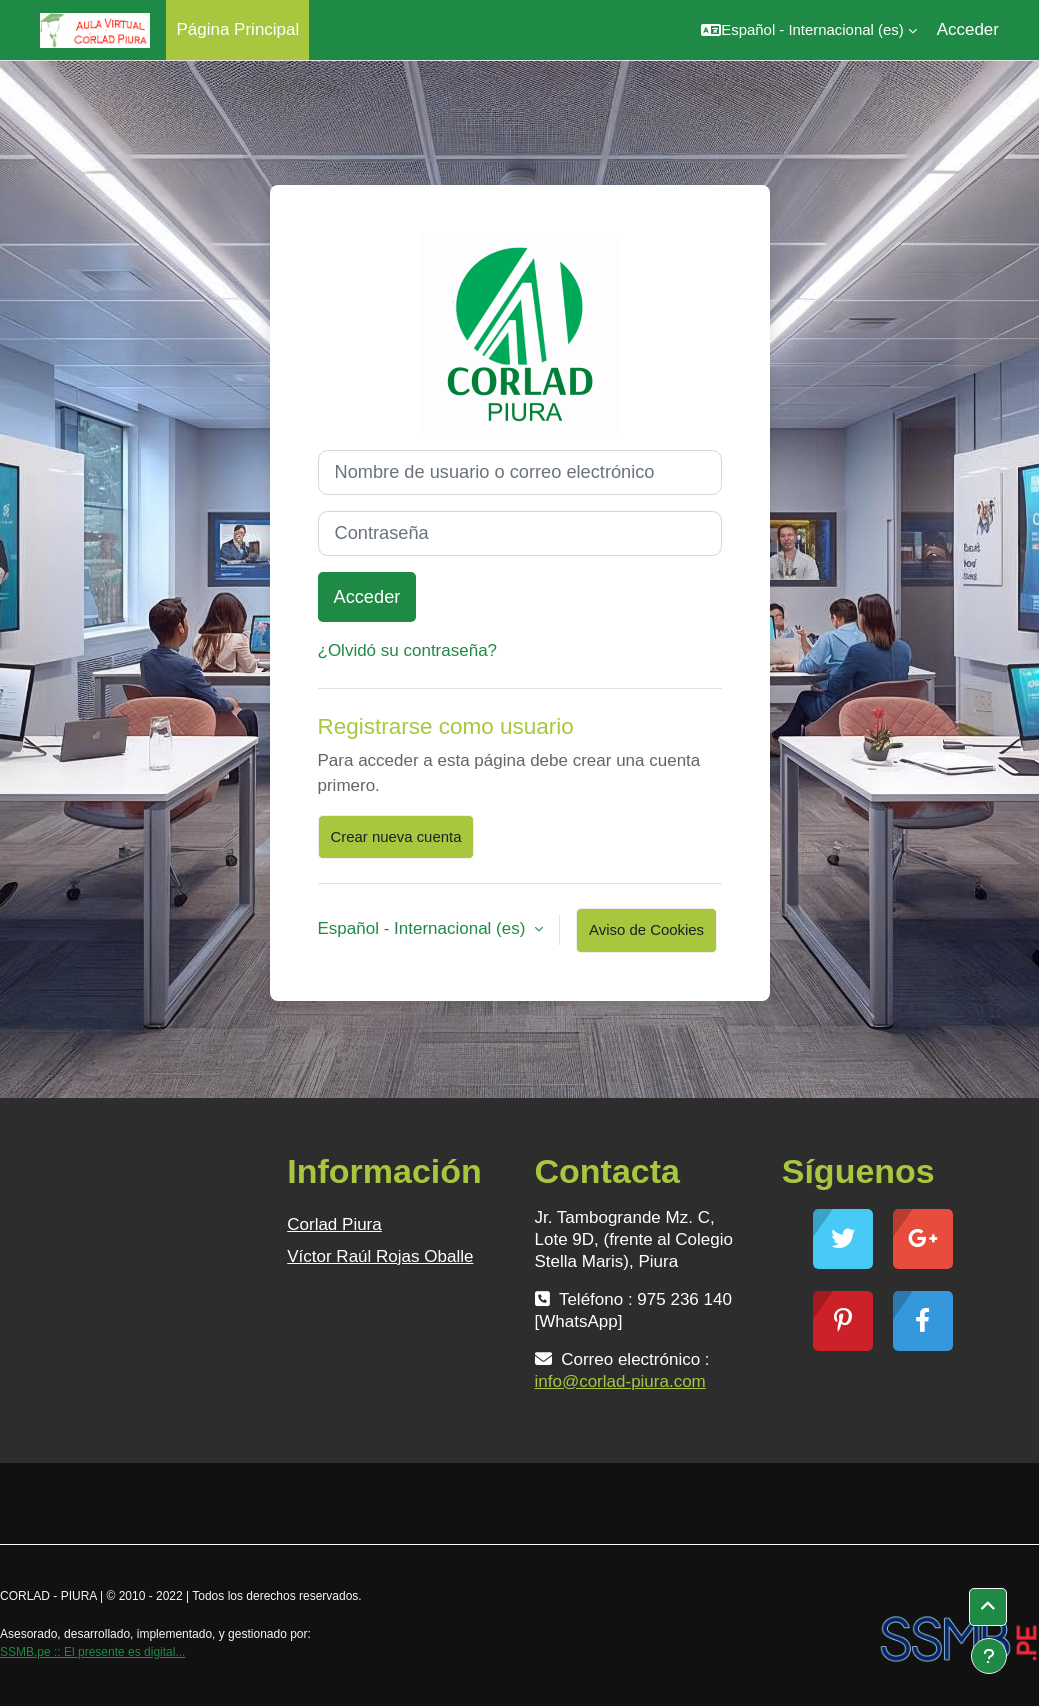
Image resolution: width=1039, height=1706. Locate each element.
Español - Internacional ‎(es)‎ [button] (424, 928)
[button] (808, 30)
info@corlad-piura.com (620, 1381)
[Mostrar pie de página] (989, 1656)
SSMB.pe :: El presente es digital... (92, 1652)
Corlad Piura (334, 1224)
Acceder (968, 29)
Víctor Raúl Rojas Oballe (380, 1256)
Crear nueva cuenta (396, 836)
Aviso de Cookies (646, 929)
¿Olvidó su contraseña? (408, 650)
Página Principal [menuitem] (237, 29)
